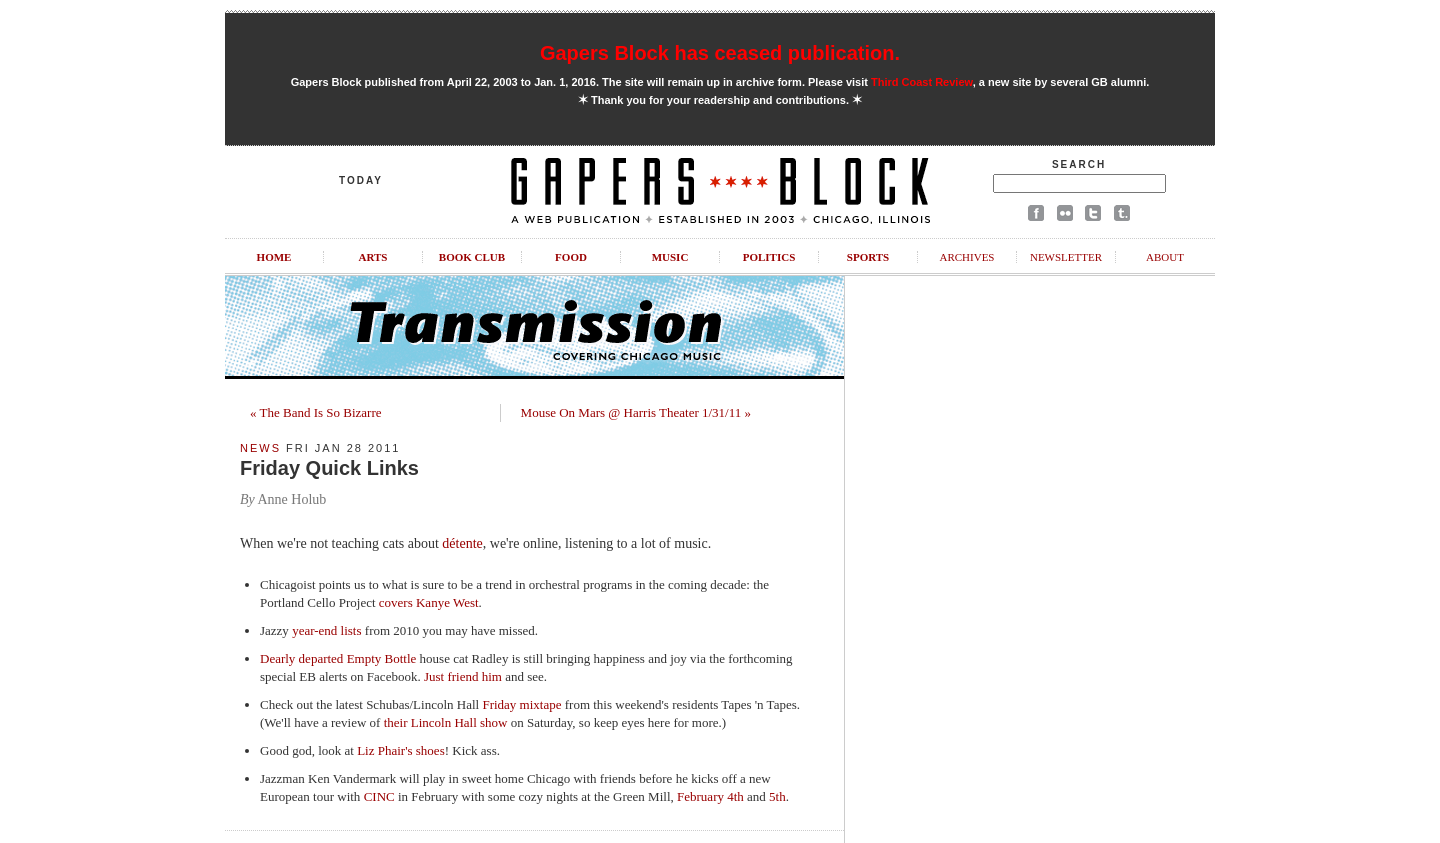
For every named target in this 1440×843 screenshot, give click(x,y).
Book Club (472, 257)
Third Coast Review (922, 82)
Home (274, 257)
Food (571, 257)
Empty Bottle (382, 658)
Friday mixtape (521, 704)
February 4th (710, 796)
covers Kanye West (429, 602)
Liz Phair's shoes (401, 750)
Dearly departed (301, 658)
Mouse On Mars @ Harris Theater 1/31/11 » (636, 412)
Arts (373, 257)
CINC (379, 796)
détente (462, 543)
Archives (966, 257)
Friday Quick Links (329, 468)
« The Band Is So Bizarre (316, 412)
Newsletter (1066, 257)
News (260, 448)
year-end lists (326, 630)
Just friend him (463, 676)
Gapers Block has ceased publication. (720, 53)
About (1165, 257)
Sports (868, 257)
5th (777, 796)
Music (670, 257)
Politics (769, 257)
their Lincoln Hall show (446, 722)
